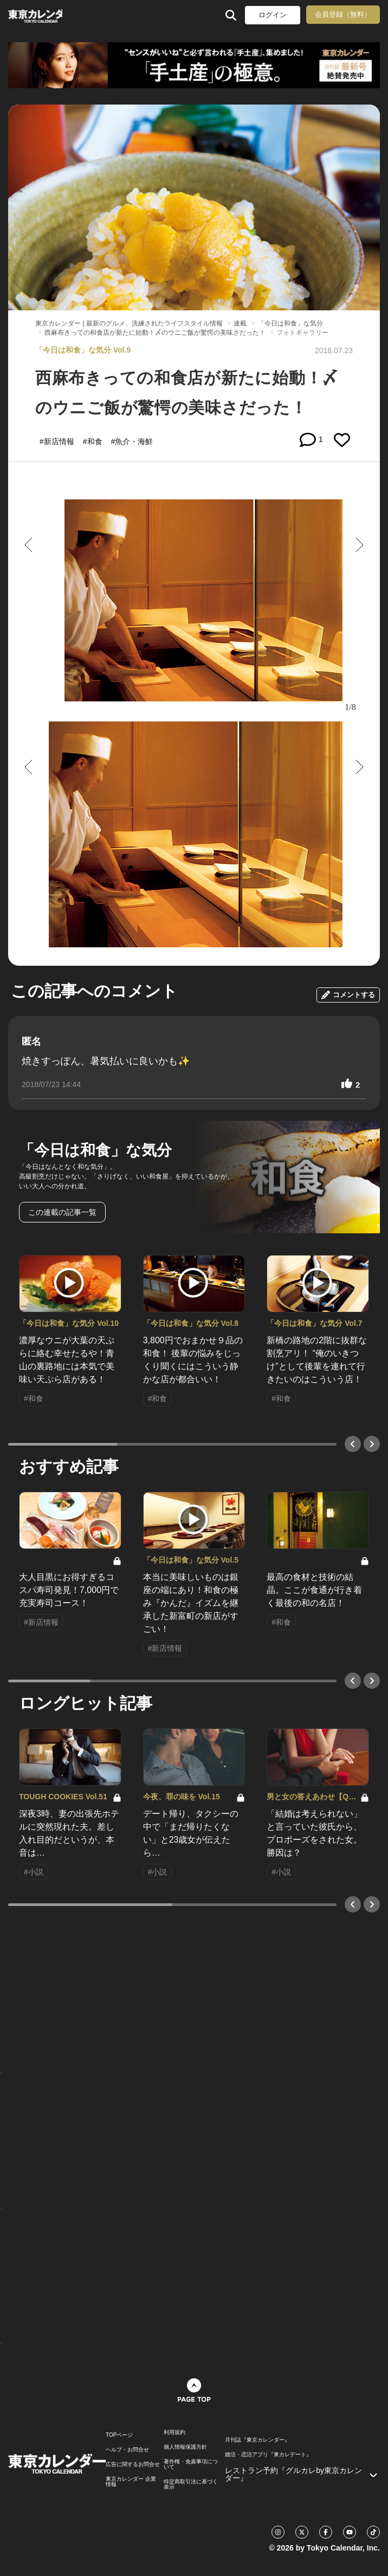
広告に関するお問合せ (133, 2464)
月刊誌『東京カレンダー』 (257, 2440)
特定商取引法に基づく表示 (191, 2484)
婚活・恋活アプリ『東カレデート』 (268, 2454)
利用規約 (174, 2432)
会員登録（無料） (343, 14)
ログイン (272, 15)
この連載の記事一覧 (62, 1212)
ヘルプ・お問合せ (127, 2450)
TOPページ (119, 2435)
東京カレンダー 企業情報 (131, 2481)
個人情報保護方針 (185, 2447)
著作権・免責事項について (191, 2464)
